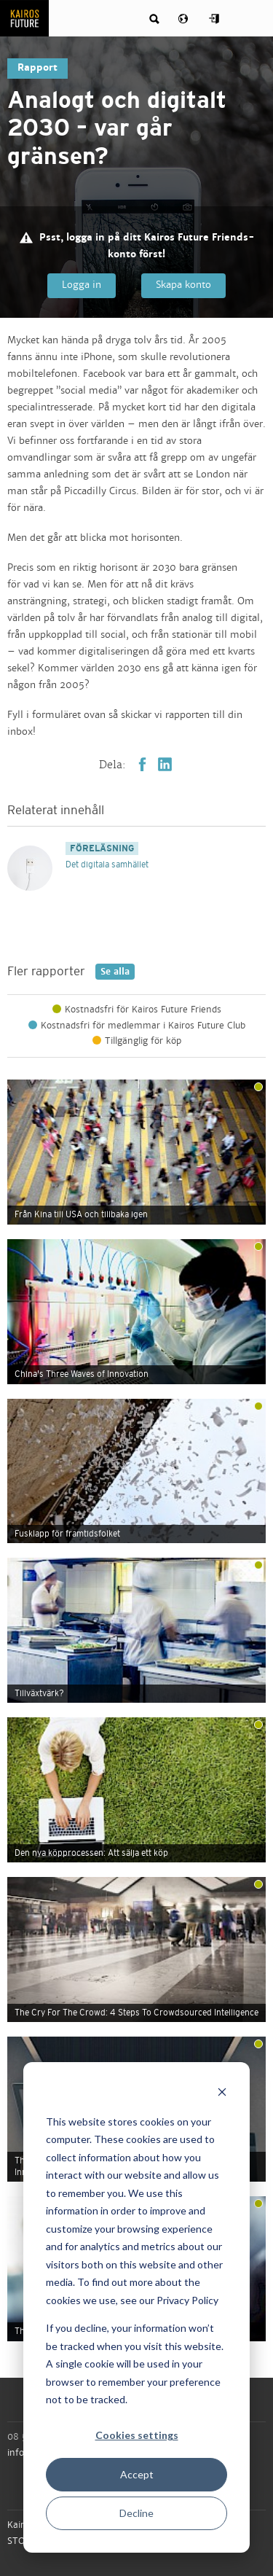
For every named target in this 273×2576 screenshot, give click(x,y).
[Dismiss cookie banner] (222, 2094)
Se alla (112, 971)
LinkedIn (165, 764)
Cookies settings (136, 2435)
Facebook (142, 764)
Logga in (81, 285)
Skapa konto (183, 285)
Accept (137, 2474)
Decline (136, 2513)
